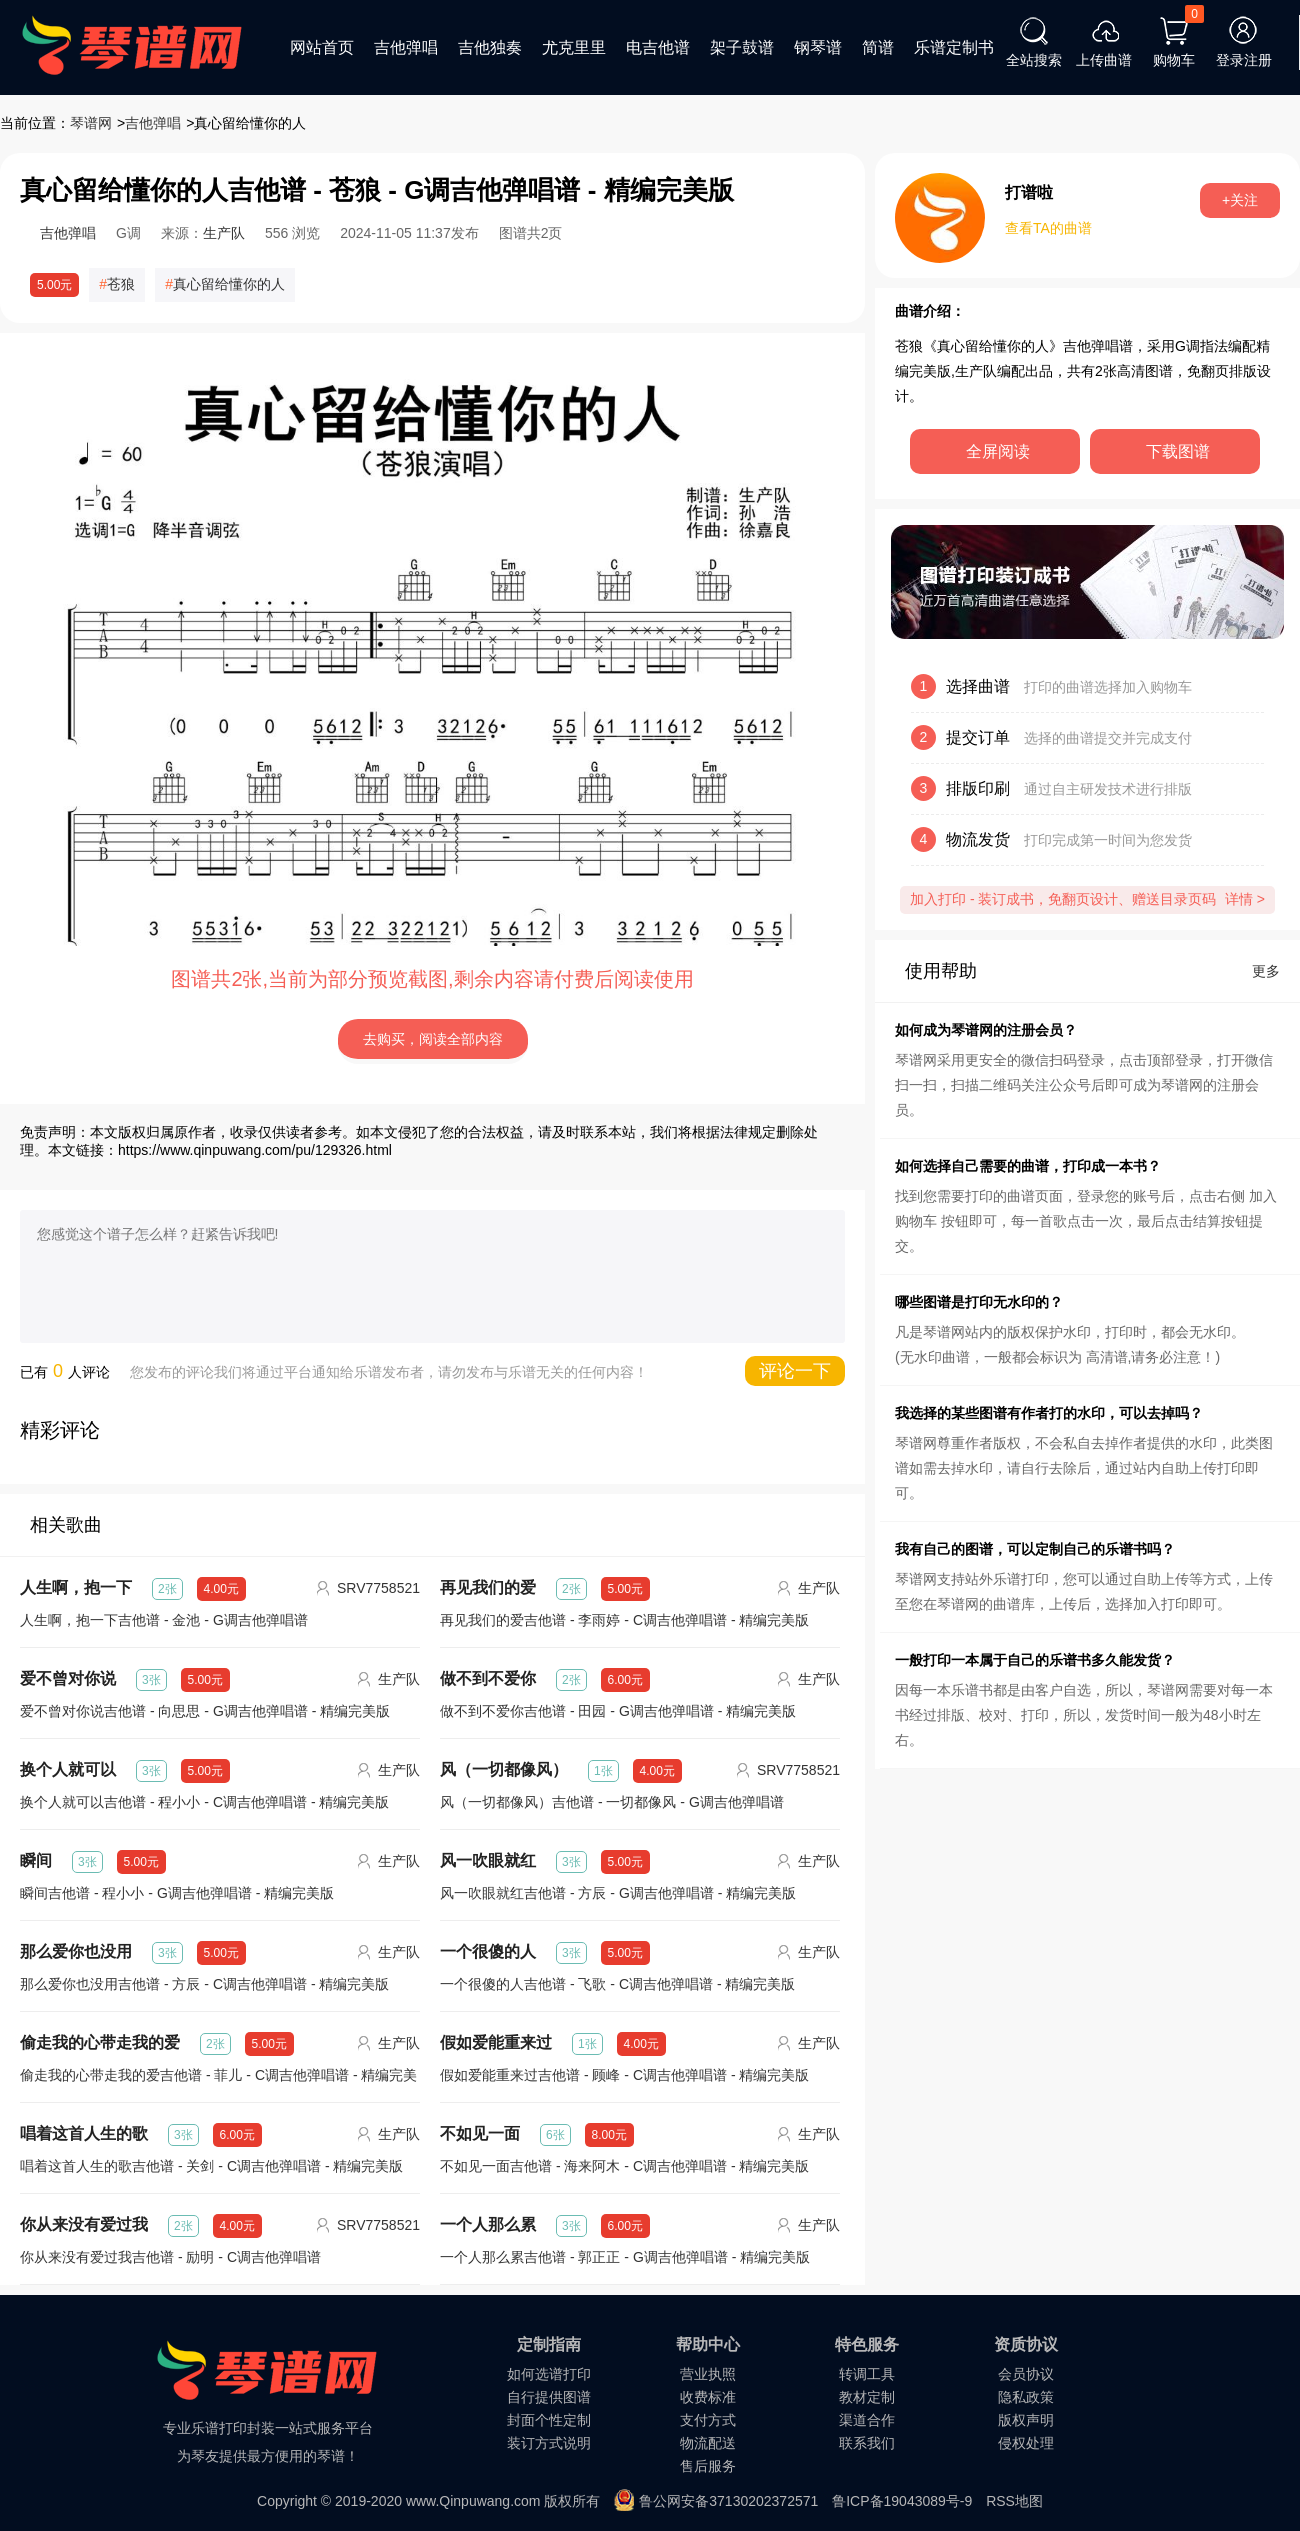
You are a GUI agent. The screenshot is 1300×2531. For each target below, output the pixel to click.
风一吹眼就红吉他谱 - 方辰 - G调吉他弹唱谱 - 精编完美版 (618, 1893)
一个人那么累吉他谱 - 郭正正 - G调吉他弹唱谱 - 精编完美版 (625, 2257)
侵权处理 (1026, 2443)
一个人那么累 (488, 2224)
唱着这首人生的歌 (84, 2133)
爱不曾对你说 (68, 1678)
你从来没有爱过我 (84, 2224)
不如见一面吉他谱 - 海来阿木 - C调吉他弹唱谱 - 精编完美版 (624, 2166)
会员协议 (1026, 2374)
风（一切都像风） (504, 1769)
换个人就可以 (68, 1769)
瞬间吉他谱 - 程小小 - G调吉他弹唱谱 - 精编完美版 (177, 1893)
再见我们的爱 (488, 1587)
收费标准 (708, 2397)
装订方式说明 (549, 2443)
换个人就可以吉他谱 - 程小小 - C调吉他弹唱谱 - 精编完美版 (204, 1802)
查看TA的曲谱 (1048, 228)
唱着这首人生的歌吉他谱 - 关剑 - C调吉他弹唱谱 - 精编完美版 (211, 2166)
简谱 (878, 47)
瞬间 (36, 1860)
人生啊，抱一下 (76, 1587)
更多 (1266, 971)
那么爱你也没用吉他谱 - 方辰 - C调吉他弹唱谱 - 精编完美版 (204, 1984)
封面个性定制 (549, 2420)
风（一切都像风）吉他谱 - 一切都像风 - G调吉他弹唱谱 (612, 1802)
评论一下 (795, 1371)
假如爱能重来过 (496, 2042)
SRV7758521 (378, 1588)
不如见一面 (480, 2133)
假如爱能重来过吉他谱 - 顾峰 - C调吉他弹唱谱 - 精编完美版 (624, 2075)
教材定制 (867, 2397)
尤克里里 (574, 47)
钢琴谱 (818, 47)
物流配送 (708, 2443)
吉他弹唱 (406, 47)
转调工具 (867, 2374)
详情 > (1245, 899)
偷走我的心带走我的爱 (100, 2042)
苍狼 (121, 284)
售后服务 (708, 2466)
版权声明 (1026, 2420)
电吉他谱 (658, 47)
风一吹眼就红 (488, 1860)
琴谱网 (91, 123)
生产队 (224, 233)
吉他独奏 (490, 47)
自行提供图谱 (549, 2397)
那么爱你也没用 (76, 1951)
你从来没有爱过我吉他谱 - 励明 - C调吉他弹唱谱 (170, 2257)
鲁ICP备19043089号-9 (902, 2501)
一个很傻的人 (488, 1951)
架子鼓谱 (742, 47)
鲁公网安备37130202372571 (728, 2501)
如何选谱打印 (549, 2374)
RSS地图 (1014, 2501)
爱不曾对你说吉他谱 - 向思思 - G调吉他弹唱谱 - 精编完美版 (205, 1711)
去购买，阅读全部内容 (433, 1039)
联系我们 (867, 2443)
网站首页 (322, 47)
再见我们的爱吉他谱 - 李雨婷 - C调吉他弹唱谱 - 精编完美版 (624, 1620)
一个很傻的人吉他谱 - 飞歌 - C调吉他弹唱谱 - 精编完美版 (617, 1984)
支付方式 (708, 2420)
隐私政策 (1026, 2397)
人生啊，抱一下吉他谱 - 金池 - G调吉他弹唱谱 (164, 1620)
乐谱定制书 (954, 47)
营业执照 (708, 2374)
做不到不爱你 (488, 1678)
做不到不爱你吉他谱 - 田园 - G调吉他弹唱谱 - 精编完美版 (618, 1711)
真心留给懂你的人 (229, 284)
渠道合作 (867, 2420)
